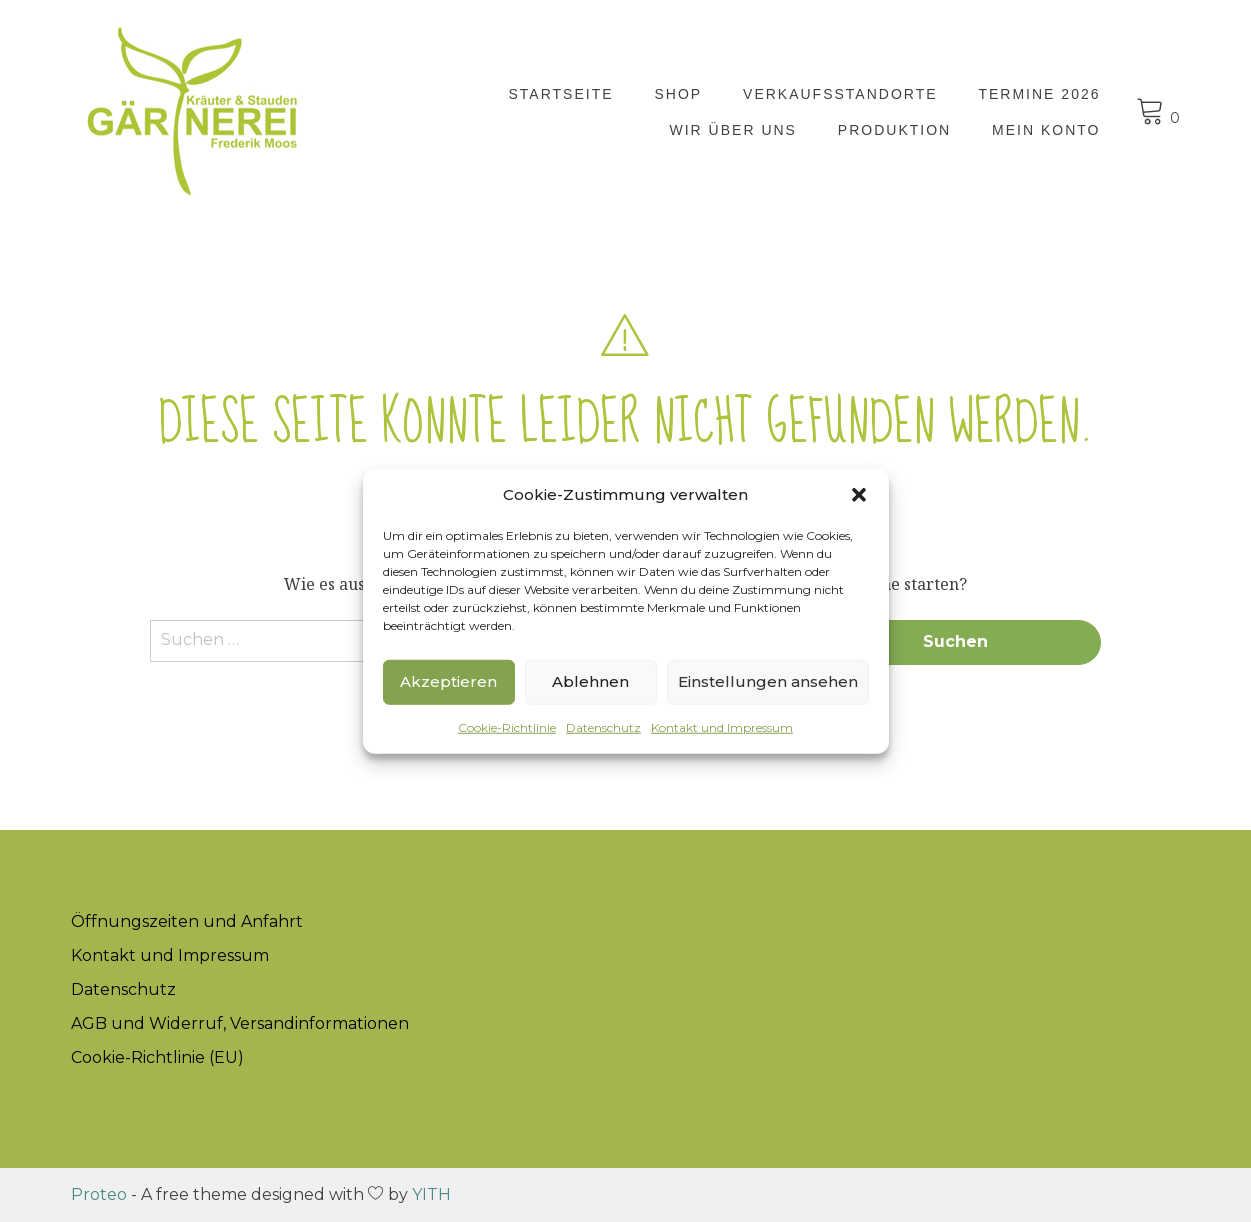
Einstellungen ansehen (768, 681)
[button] (859, 495)
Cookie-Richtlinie (507, 726)
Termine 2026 (1039, 94)
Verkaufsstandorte (840, 94)
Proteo (99, 1194)
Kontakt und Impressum (722, 726)
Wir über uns (733, 130)
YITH (431, 1194)
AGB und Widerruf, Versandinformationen (240, 1023)
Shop (678, 94)
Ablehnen (590, 681)
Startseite (561, 94)
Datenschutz (603, 726)
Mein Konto (1046, 130)
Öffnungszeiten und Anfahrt (187, 921)
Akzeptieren (448, 681)
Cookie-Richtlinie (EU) (157, 1057)
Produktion (894, 130)
